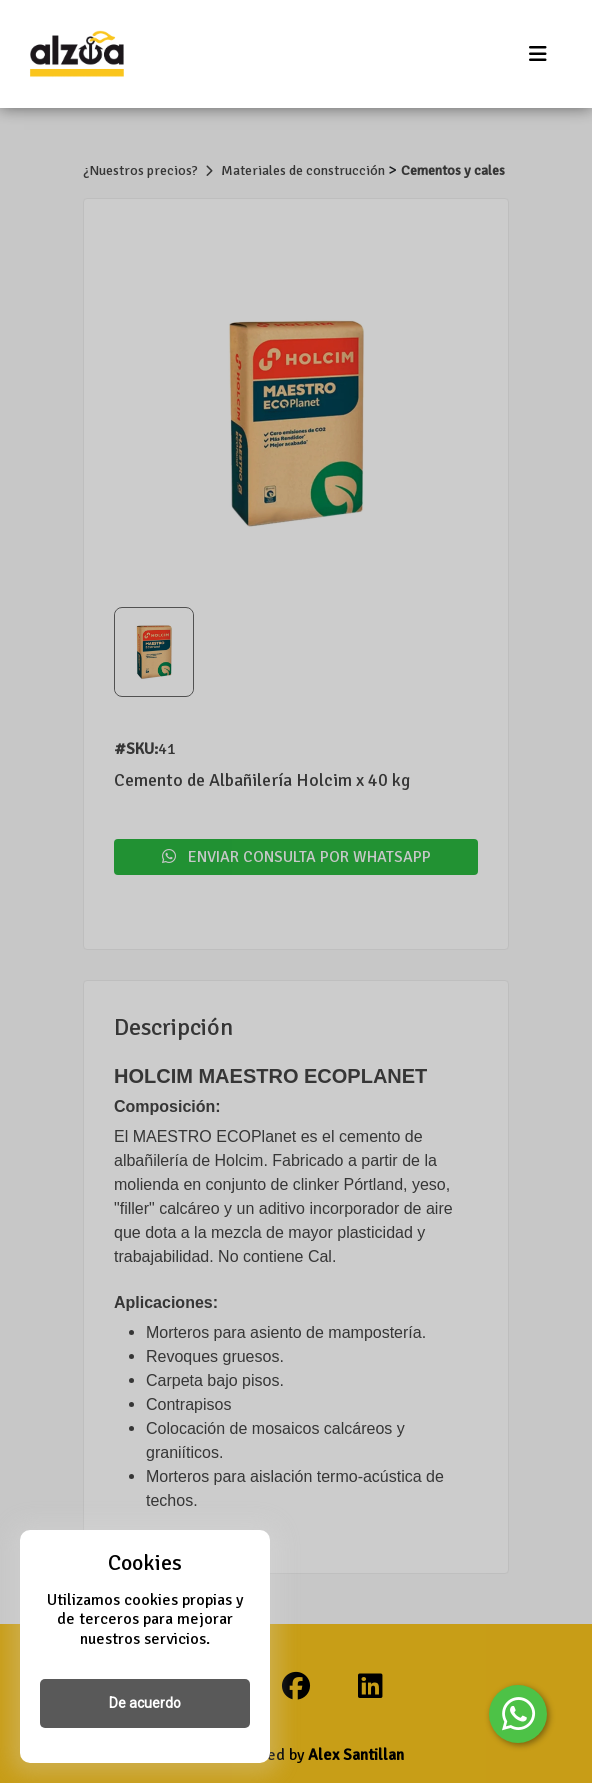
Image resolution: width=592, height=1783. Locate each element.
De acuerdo (145, 1703)
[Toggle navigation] (538, 54)
